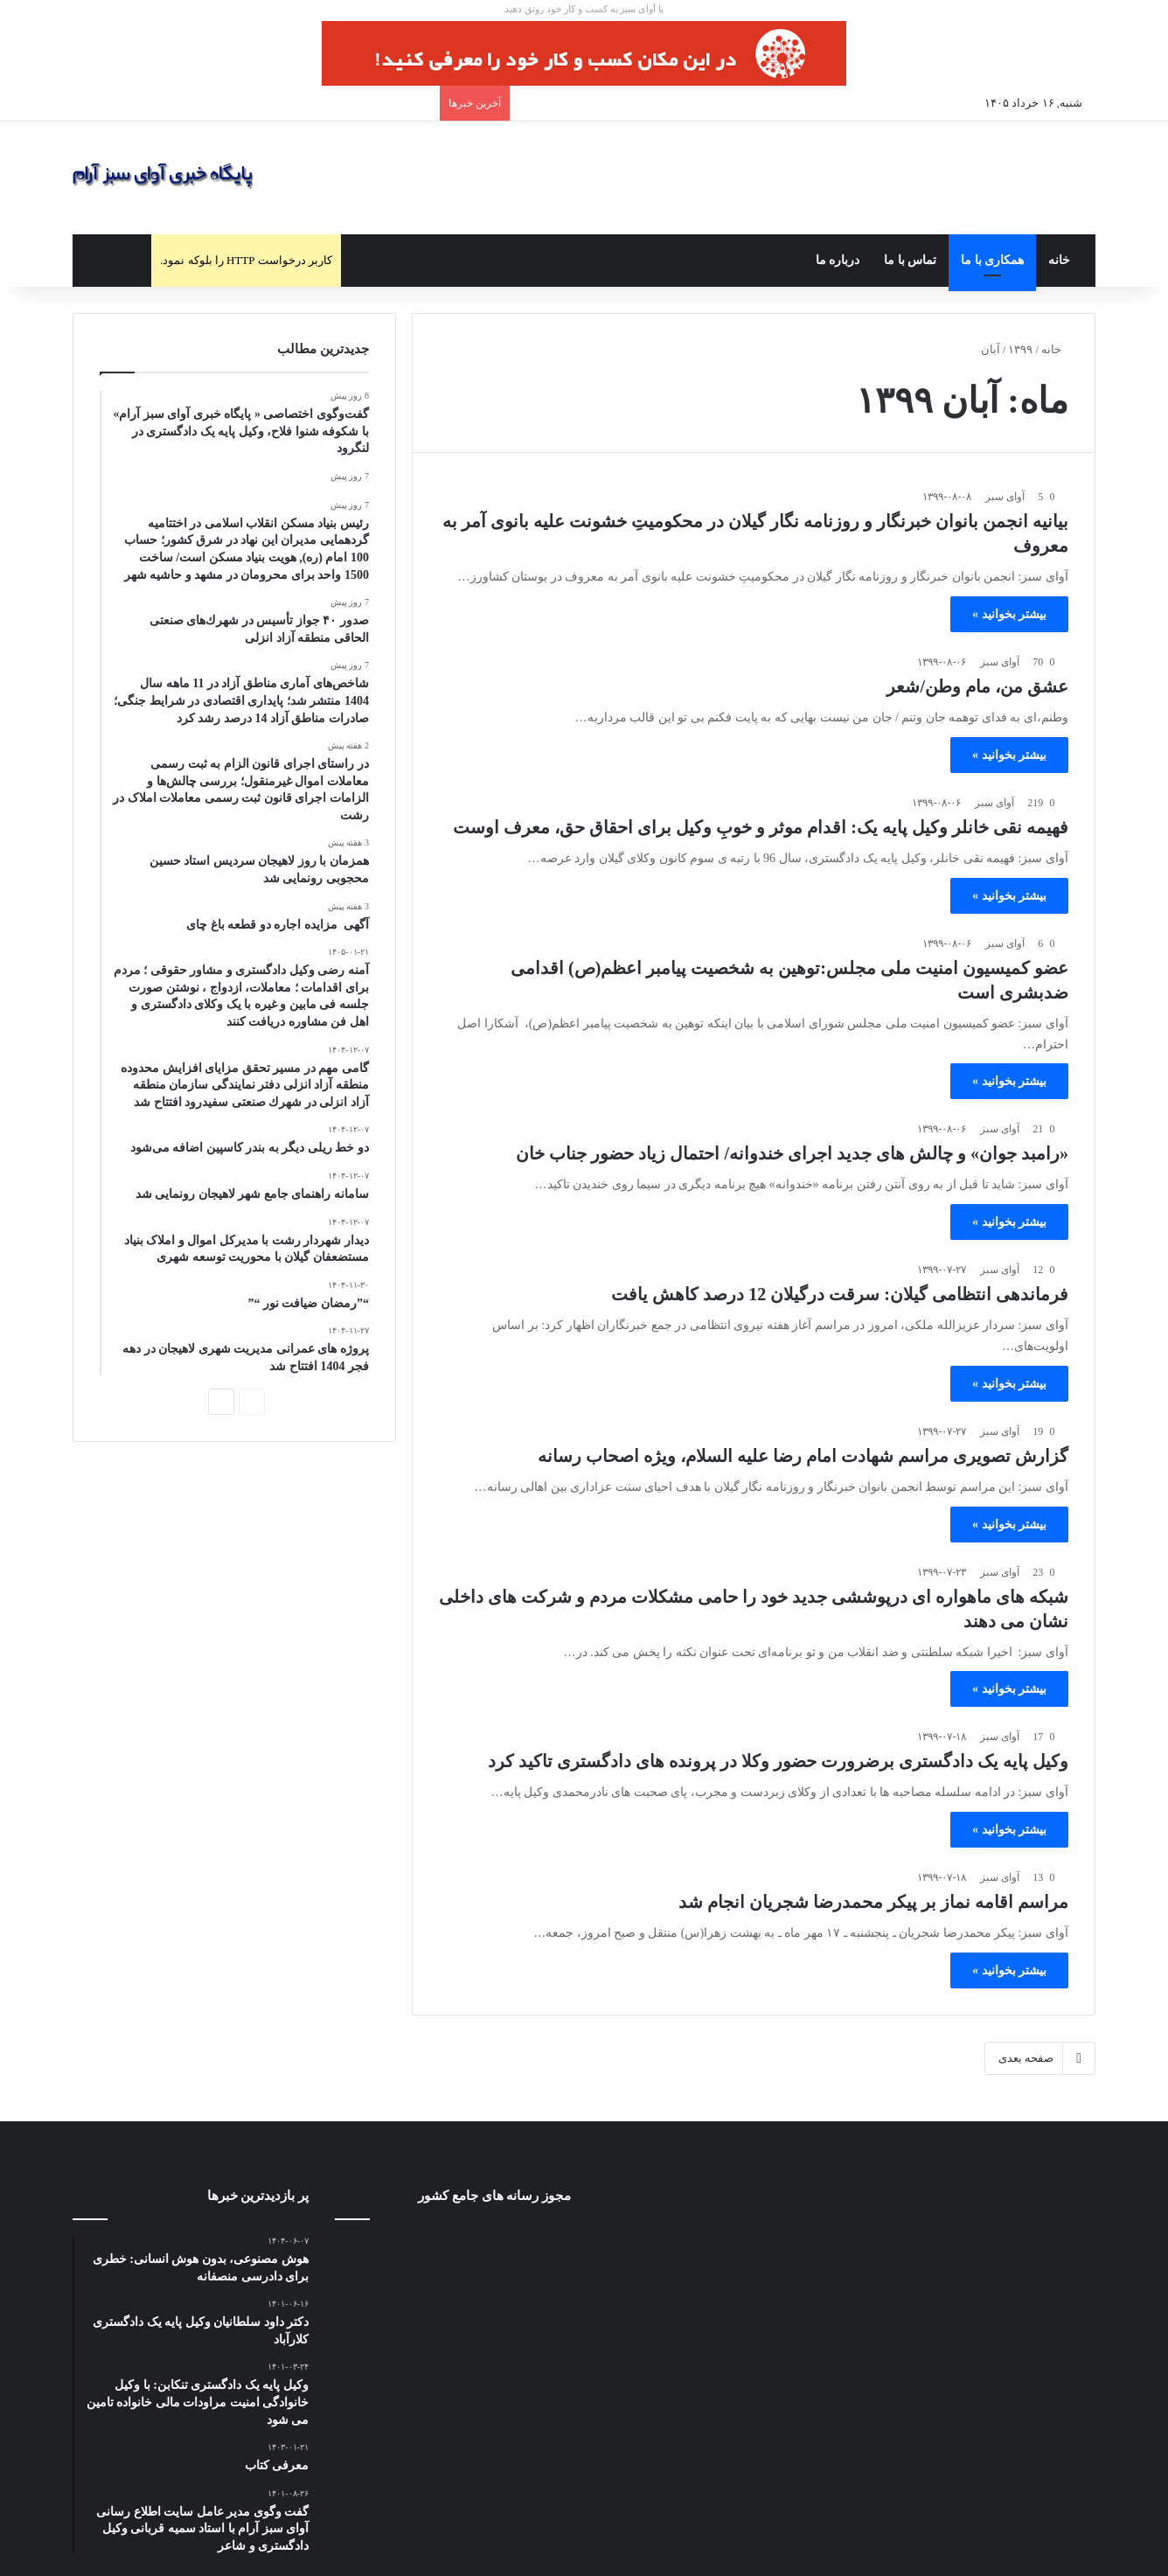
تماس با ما (910, 260)
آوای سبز (1005, 497)
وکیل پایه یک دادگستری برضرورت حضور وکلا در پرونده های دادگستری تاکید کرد (778, 1761)
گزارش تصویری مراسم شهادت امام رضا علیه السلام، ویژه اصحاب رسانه (803, 1456)
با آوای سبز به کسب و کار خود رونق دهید (584, 8)
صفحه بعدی (1039, 2058)
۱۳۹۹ (1020, 349)
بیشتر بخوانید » (1009, 614)
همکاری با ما (992, 260)
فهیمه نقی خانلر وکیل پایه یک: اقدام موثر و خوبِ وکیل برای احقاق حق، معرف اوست (760, 827)
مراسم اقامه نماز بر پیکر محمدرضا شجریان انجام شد (873, 1901)
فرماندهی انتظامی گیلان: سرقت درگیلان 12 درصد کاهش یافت (839, 1294)
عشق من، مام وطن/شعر (977, 686)
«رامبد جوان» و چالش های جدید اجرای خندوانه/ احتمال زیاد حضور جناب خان (792, 1153)
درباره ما (838, 260)
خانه (1059, 260)
